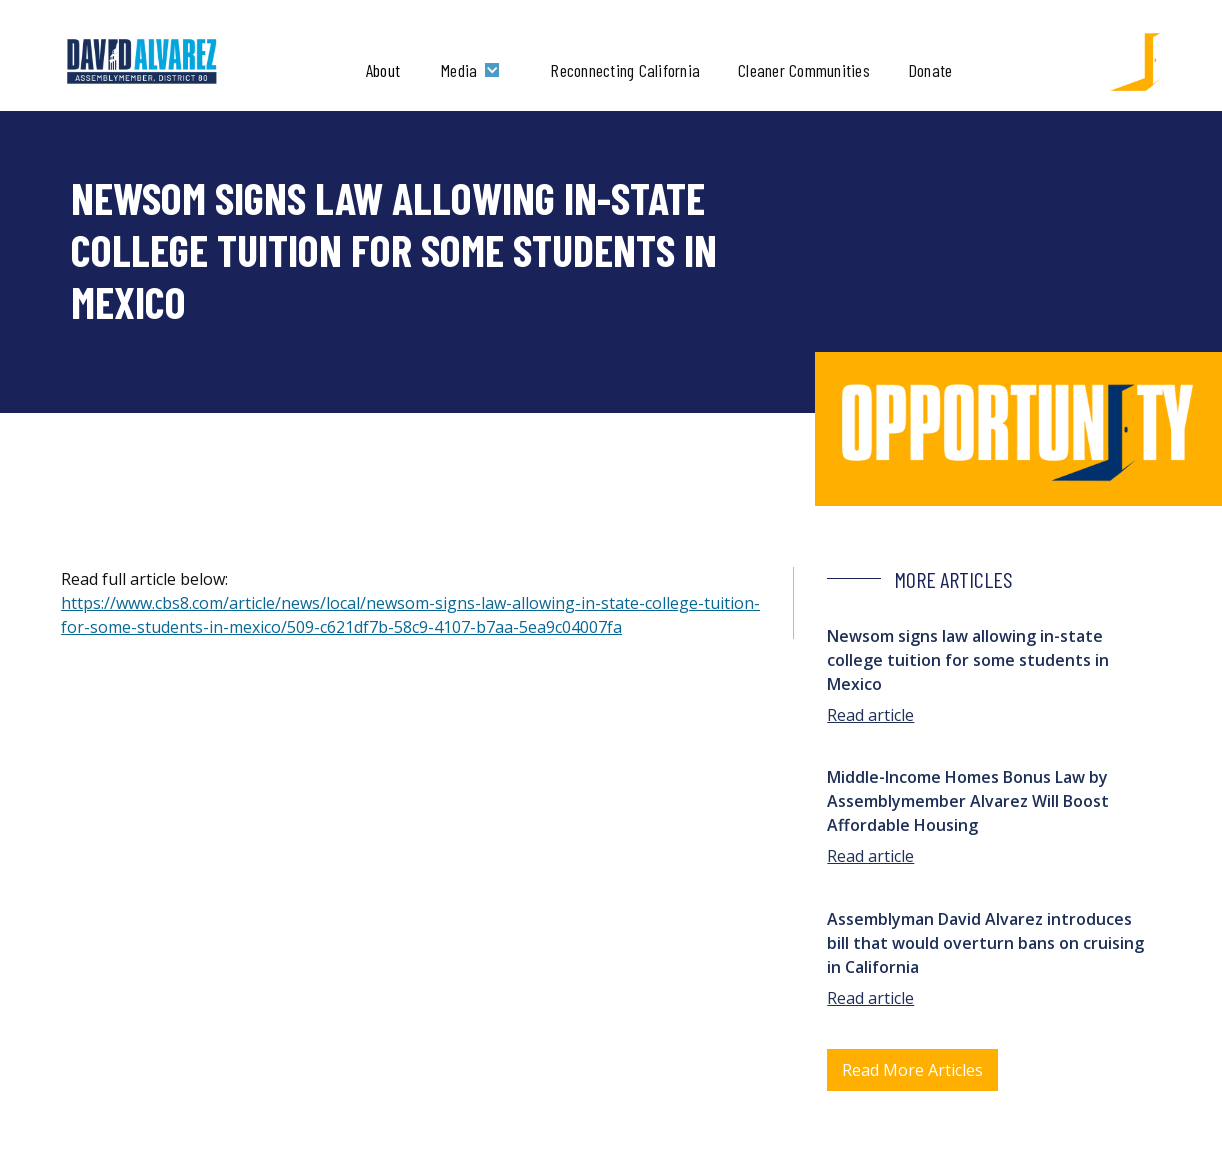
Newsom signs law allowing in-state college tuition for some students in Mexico (968, 660)
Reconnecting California (625, 70)
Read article (870, 715)
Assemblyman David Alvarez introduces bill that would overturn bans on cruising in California (985, 943)
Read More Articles (912, 1070)
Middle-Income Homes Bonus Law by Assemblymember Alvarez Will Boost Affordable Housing (968, 801)
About (383, 70)
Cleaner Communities (804, 70)
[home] (142, 62)
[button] (475, 70)
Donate (930, 70)
